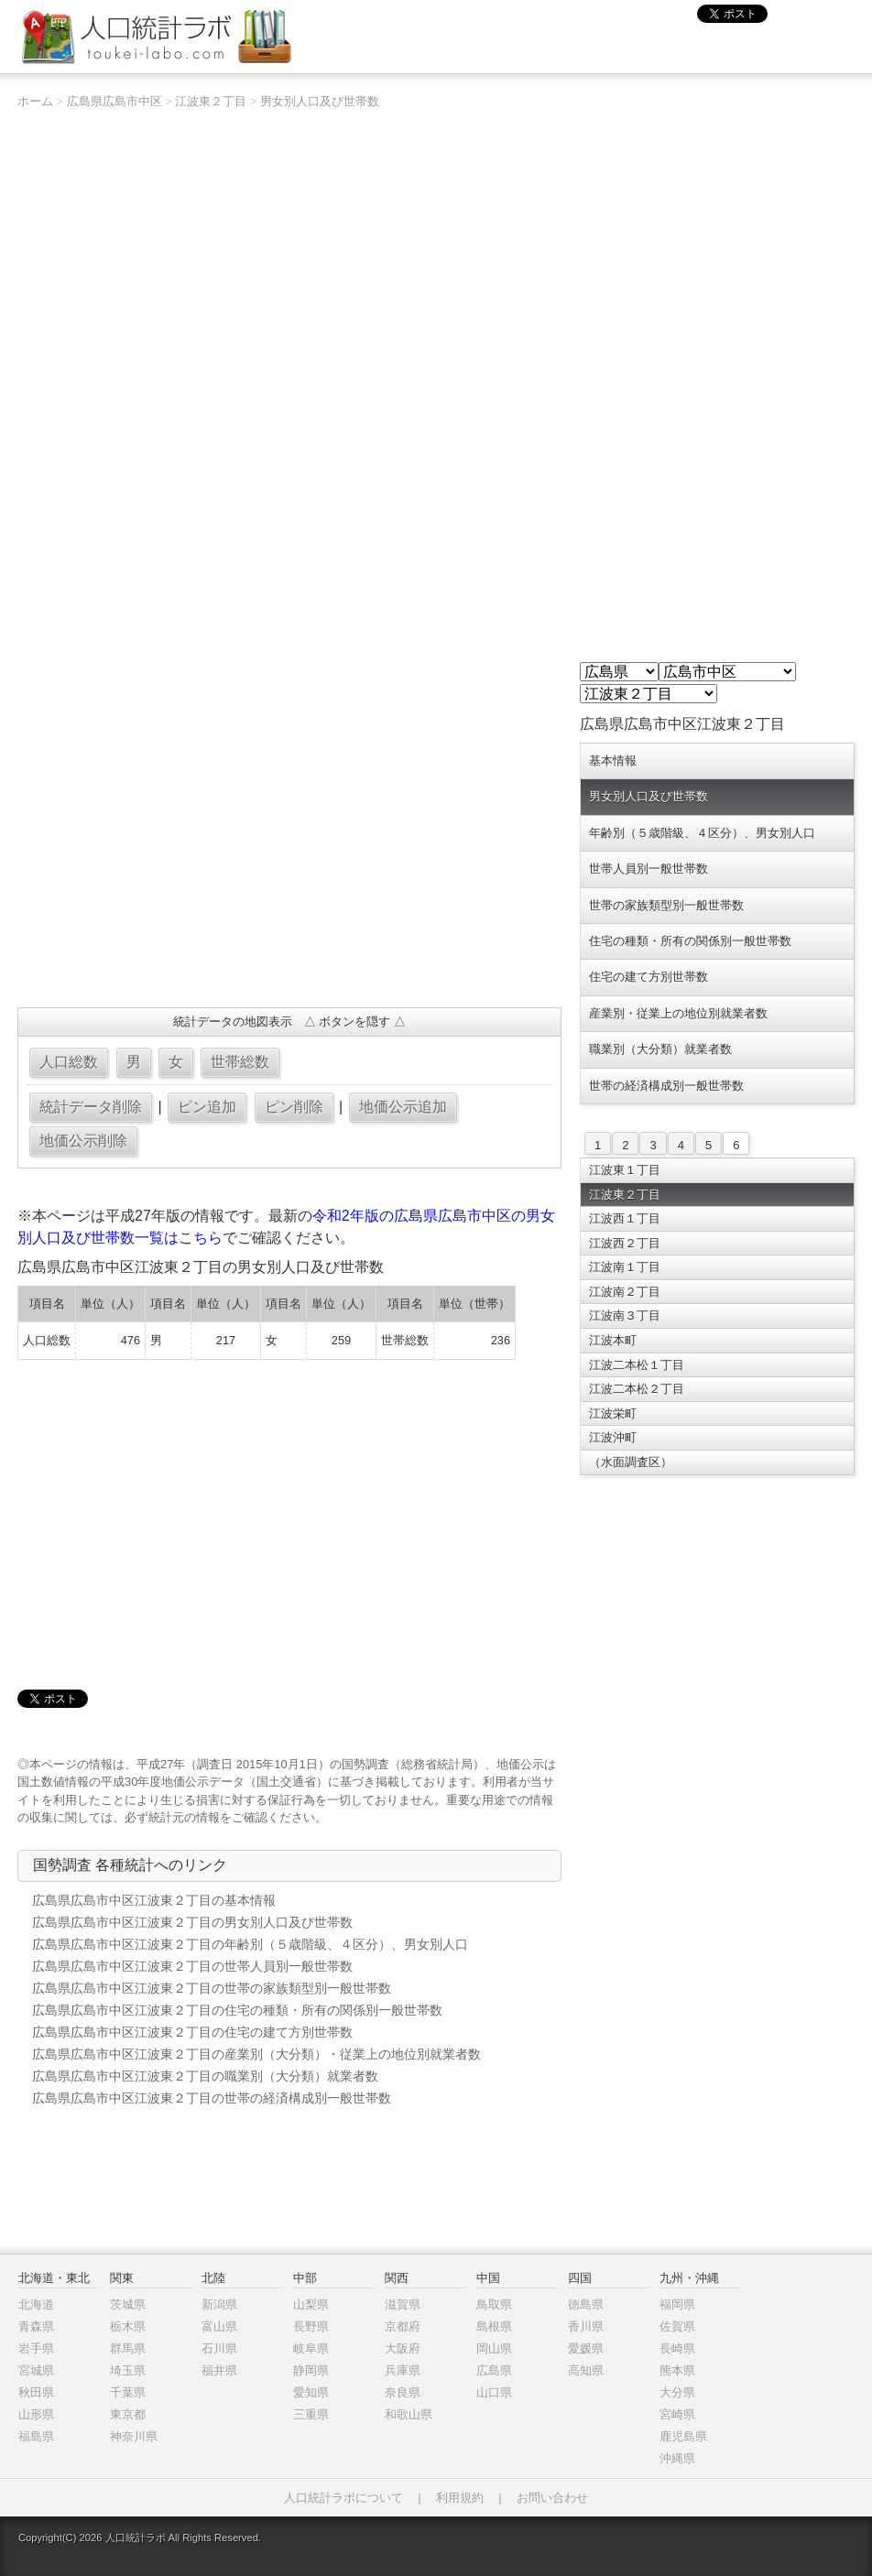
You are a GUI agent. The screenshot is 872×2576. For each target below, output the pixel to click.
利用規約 (460, 2498)
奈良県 (402, 2392)
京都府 (402, 2326)
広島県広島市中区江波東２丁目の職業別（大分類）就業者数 (205, 2076)
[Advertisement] (289, 861)
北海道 (36, 2304)
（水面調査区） (630, 1462)
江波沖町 (613, 1437)
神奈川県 (134, 2436)
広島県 (494, 2370)
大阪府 (402, 2348)
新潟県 (219, 2304)
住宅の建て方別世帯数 (648, 977)
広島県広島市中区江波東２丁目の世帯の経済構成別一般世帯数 (211, 2098)
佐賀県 (677, 2326)
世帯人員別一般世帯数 (648, 868)
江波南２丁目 (624, 1292)
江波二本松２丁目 (636, 1389)
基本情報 (613, 760)
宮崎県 (677, 2414)
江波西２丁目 (624, 1243)
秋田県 (36, 2392)
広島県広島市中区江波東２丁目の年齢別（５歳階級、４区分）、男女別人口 (250, 1944)
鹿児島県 (683, 2436)
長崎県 (677, 2348)
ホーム (35, 101)
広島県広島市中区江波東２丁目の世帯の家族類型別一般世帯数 (211, 1988)
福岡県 (677, 2304)
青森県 (36, 2326)
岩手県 (36, 2348)
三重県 (311, 2414)
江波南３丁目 (624, 1315)
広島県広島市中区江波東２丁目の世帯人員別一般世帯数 (192, 1966)
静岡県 (311, 2370)
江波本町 (613, 1340)
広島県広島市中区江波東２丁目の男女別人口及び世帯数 (192, 1922)
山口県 (494, 2392)
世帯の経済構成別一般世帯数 (666, 1085)
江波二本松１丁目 (636, 1365)
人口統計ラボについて (343, 2498)
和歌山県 (408, 2414)
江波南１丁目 (624, 1267)
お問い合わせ (552, 2498)
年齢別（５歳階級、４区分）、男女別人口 (702, 833)
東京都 (128, 2414)
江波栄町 (613, 1413)
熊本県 (677, 2370)
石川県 (219, 2348)
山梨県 (311, 2304)
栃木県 (128, 2326)
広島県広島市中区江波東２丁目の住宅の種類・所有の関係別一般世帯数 (237, 2010)
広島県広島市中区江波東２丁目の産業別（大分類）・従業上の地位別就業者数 (256, 2054)
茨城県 (128, 2304)
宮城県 (36, 2370)
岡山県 (494, 2348)
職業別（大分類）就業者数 (660, 1049)
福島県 (36, 2436)
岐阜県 (311, 2348)
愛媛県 (586, 2348)
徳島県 (586, 2304)
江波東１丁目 (624, 1170)
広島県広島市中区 (114, 101)
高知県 (586, 2370)
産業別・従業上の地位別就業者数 (678, 1013)
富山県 (219, 2326)
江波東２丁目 (210, 101)
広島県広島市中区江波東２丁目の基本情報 (154, 1900)
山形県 (36, 2414)
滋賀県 (402, 2304)
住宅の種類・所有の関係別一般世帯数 (690, 941)
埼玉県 (128, 2370)
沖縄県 (677, 2458)
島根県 (494, 2326)
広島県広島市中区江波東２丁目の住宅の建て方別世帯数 (192, 2032)
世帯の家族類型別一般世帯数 (666, 905)
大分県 (677, 2392)
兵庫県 (402, 2370)
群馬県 (128, 2348)
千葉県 (128, 2392)
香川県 (586, 2326)
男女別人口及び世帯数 (319, 101)
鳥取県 (494, 2304)
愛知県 (311, 2392)
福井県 (219, 2370)
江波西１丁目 (624, 1218)
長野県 (311, 2326)
